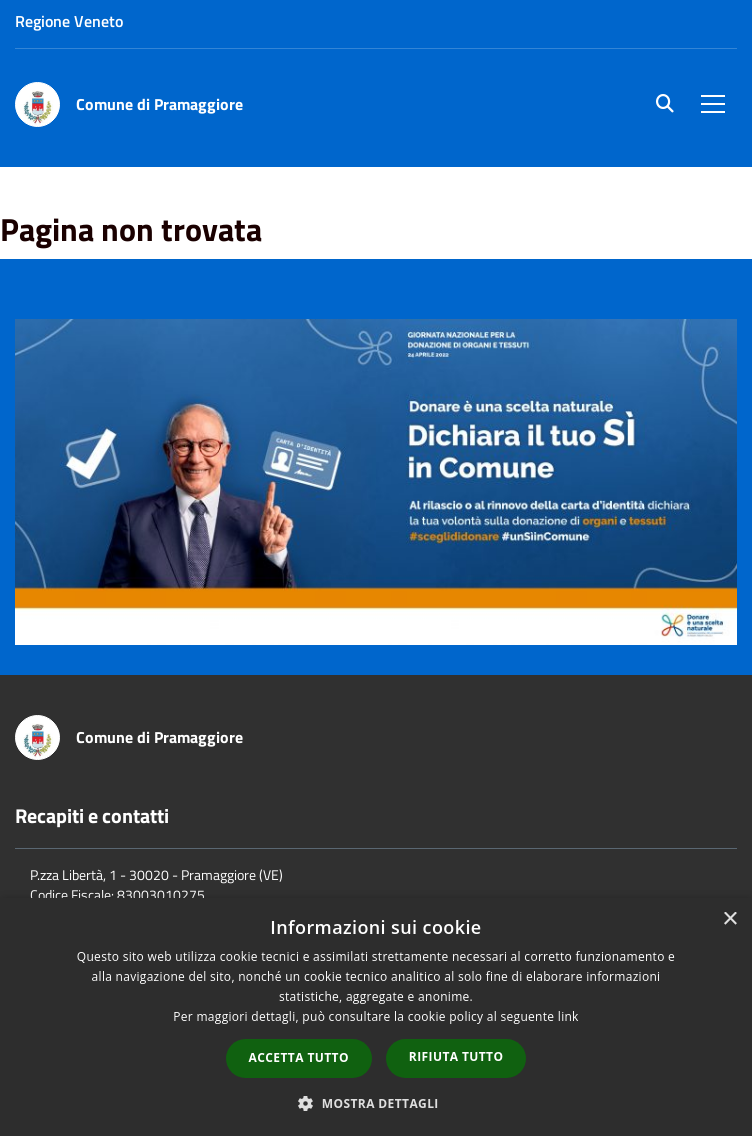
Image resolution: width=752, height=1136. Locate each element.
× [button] (729, 919)
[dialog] (376, 1017)
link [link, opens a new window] (568, 1016)
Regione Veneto (69, 21)
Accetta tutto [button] (299, 1057)
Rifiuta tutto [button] (456, 1056)
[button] (376, 1102)
